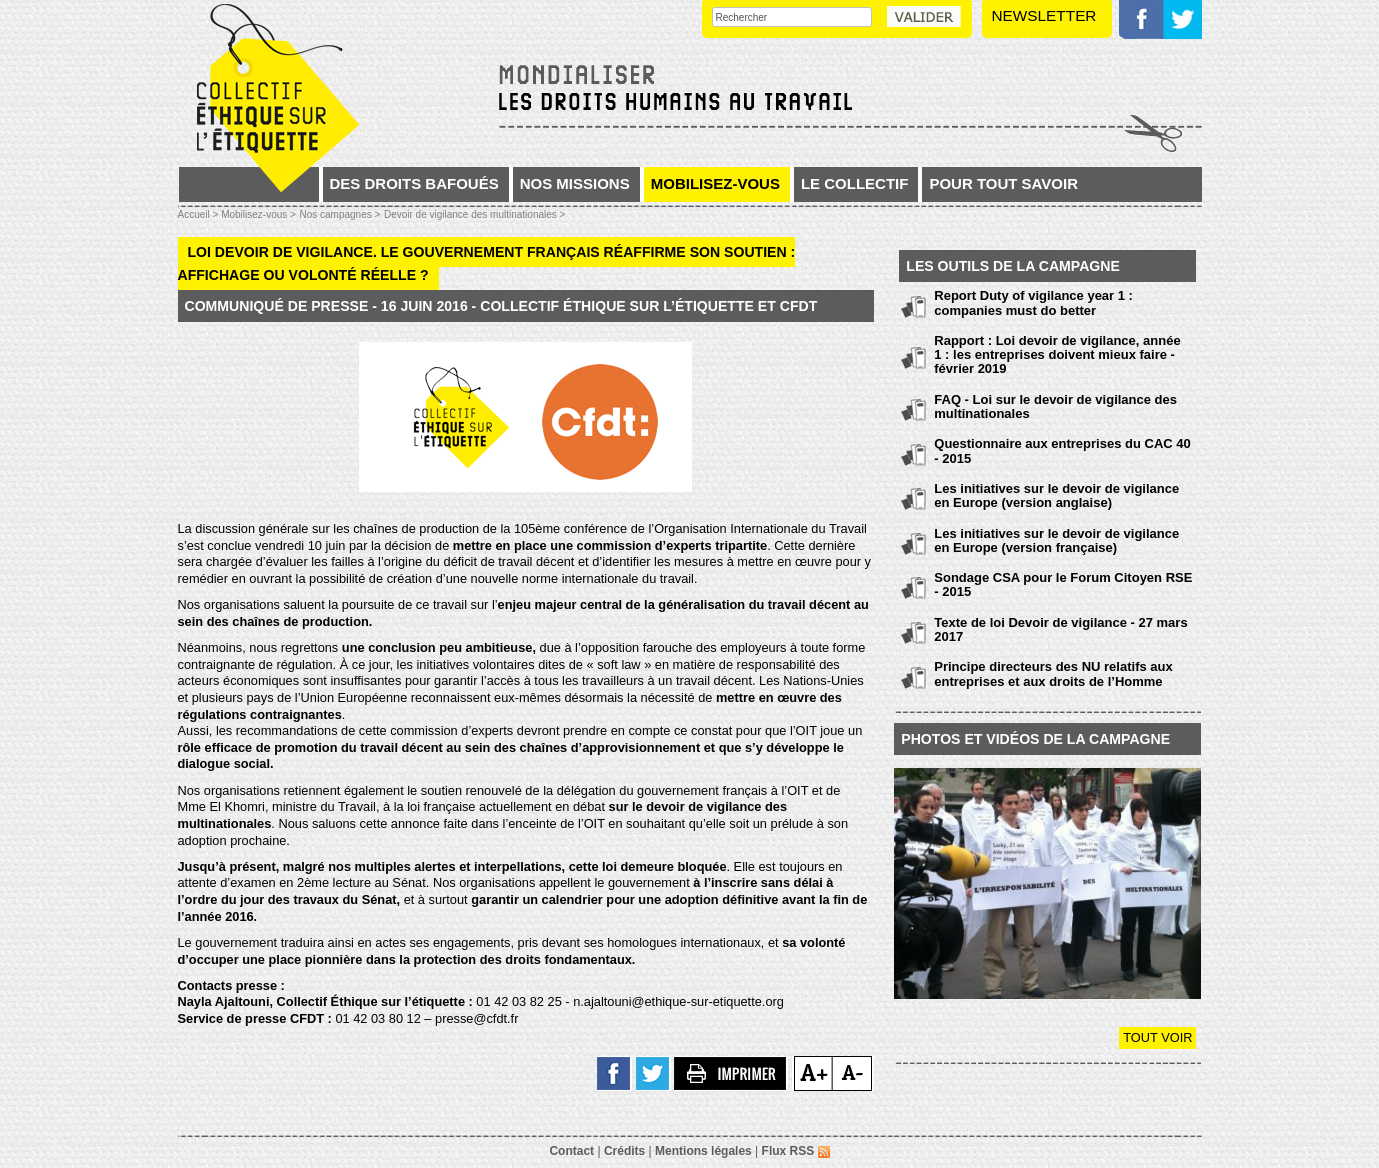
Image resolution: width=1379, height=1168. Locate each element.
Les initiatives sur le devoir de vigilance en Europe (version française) (1056, 540)
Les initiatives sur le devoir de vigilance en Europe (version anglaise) (1056, 495)
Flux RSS (796, 1151)
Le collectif (855, 183)
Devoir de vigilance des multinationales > (475, 214)
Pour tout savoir (1003, 183)
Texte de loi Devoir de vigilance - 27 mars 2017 (1060, 629)
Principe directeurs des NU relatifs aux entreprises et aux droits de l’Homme (1053, 673)
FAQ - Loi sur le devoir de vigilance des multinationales (1055, 406)
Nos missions (575, 183)
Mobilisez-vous (715, 183)
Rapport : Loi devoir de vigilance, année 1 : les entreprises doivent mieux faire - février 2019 (1057, 355)
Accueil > (200, 214)
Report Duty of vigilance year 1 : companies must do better (1033, 302)
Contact (571, 1151)
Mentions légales (703, 1151)
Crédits (624, 1151)
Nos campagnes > (339, 214)
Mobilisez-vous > (258, 214)
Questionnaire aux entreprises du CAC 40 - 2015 (1062, 450)
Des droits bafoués (414, 183)
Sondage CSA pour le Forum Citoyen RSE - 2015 (1063, 584)
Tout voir (1157, 1037)
